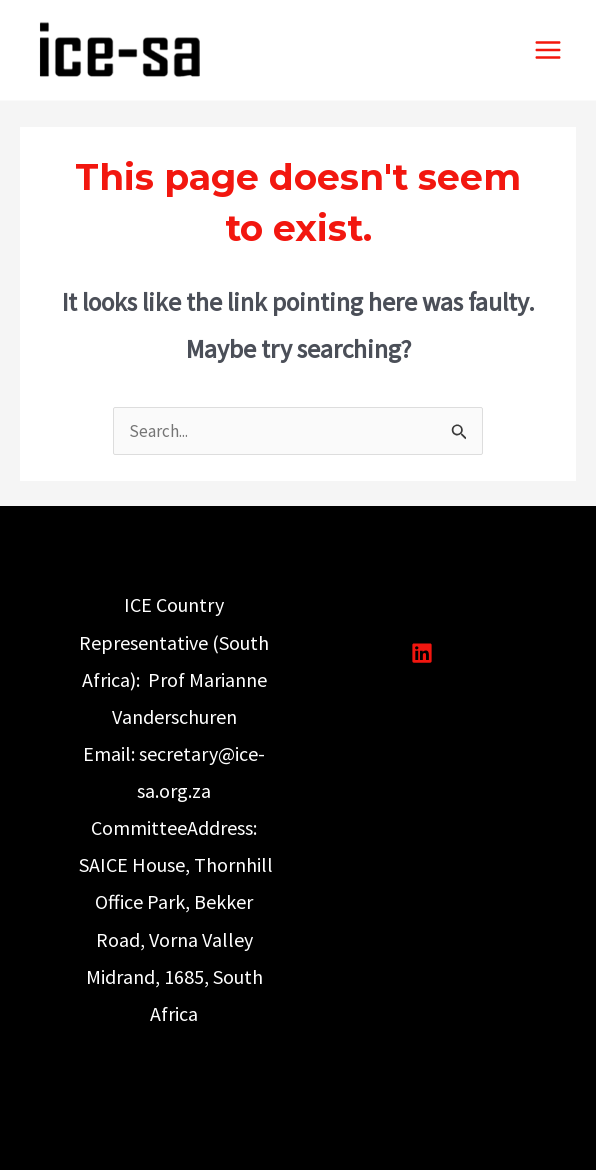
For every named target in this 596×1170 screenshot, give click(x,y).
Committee (139, 827)
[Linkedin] (422, 653)
